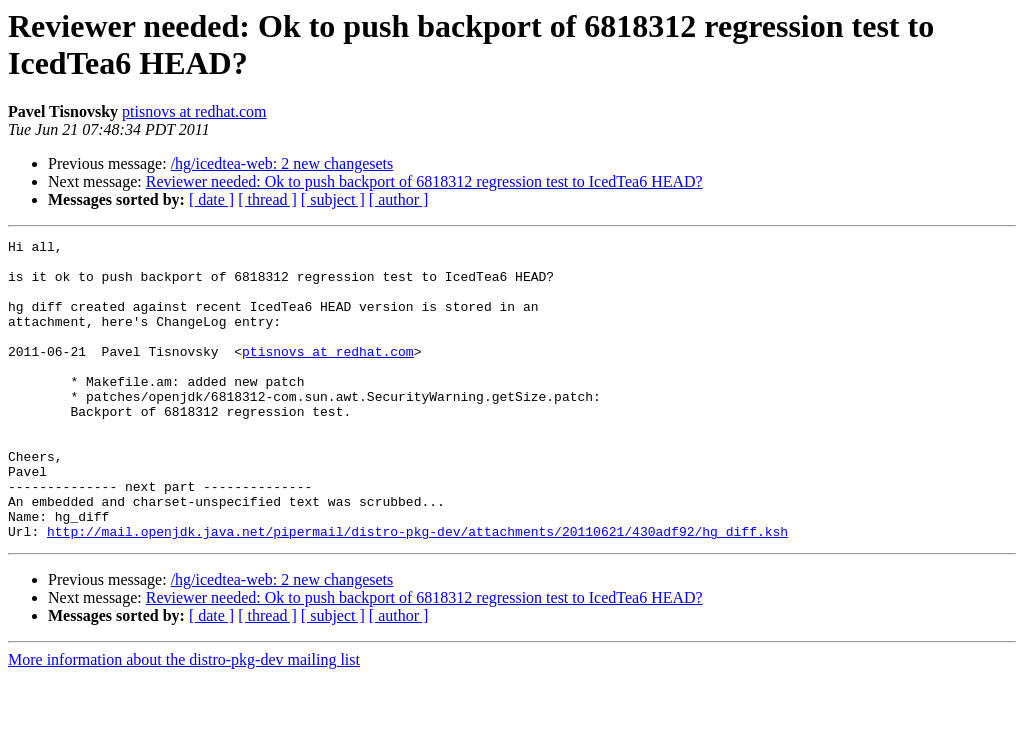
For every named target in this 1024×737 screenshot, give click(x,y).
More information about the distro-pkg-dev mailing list (184, 719)
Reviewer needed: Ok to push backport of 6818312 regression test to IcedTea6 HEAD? (424, 181)
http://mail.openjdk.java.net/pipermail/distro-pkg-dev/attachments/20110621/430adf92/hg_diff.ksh (417, 591)
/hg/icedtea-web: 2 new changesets (282, 163)
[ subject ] (333, 199)
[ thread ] (267, 199)
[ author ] (399, 199)
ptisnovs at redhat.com (194, 111)
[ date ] (211, 199)
